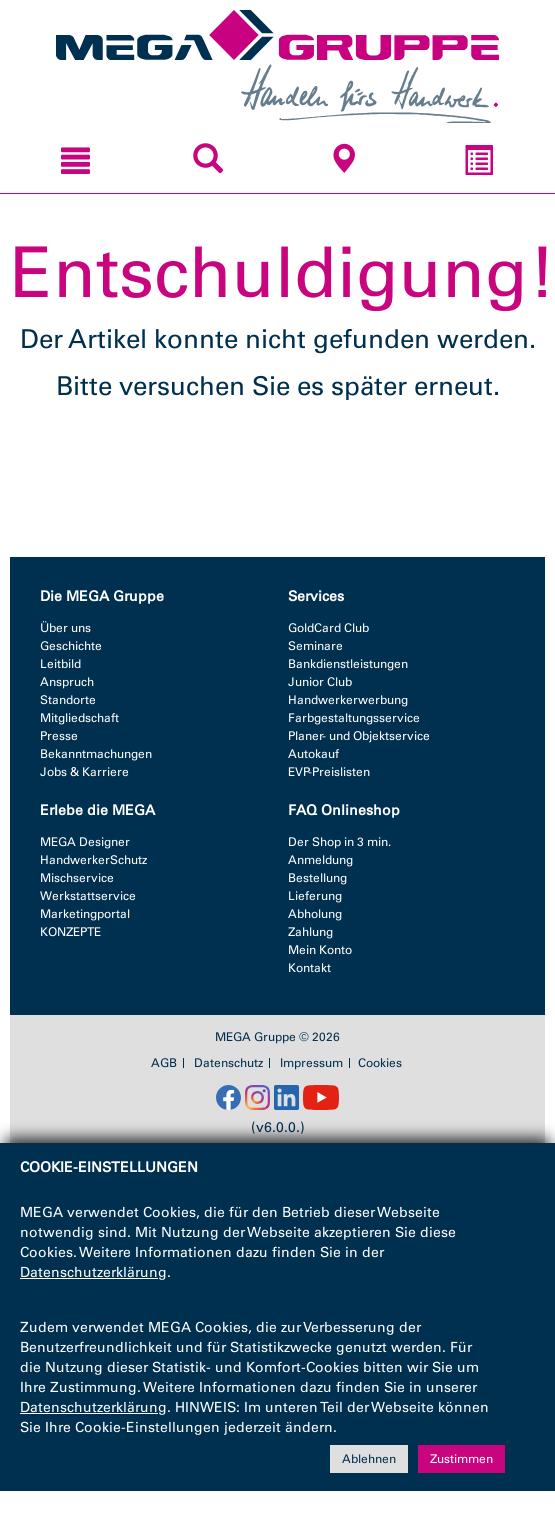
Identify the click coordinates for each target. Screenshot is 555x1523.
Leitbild (60, 664)
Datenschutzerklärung (93, 1272)
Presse (59, 736)
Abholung (315, 914)
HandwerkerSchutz (93, 860)
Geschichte (71, 646)
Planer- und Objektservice (359, 736)
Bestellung (317, 878)
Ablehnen (369, 1459)
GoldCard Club (328, 628)
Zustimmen (461, 1459)
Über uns (65, 628)
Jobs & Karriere (84, 772)
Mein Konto (320, 950)
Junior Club (320, 682)
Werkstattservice (88, 896)
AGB (164, 1063)
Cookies (380, 1063)
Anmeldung (320, 860)
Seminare (315, 646)
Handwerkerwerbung (348, 700)
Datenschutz (228, 1063)
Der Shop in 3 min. (339, 842)
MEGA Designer (85, 842)
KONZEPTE (70, 932)
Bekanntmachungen (96, 754)
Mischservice (77, 878)
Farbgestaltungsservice (354, 718)
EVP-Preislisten (329, 772)
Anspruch (67, 682)
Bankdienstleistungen (348, 664)
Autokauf (313, 754)
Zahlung (310, 932)
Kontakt (309, 968)
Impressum (311, 1063)
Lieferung (315, 896)
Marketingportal (85, 914)
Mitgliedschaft (79, 718)
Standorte (68, 700)
